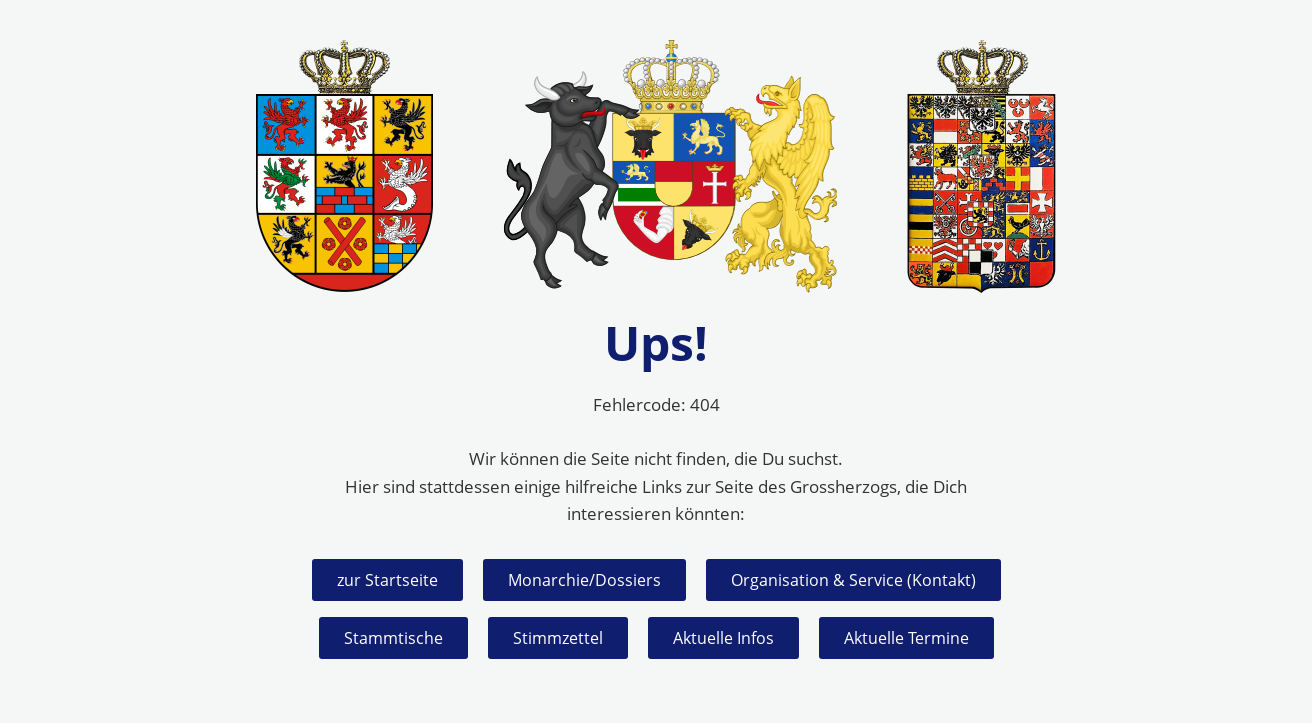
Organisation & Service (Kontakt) (853, 580)
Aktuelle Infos (723, 638)
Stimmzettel (558, 638)
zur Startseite (387, 580)
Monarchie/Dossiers (584, 580)
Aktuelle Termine (906, 638)
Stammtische (393, 638)
